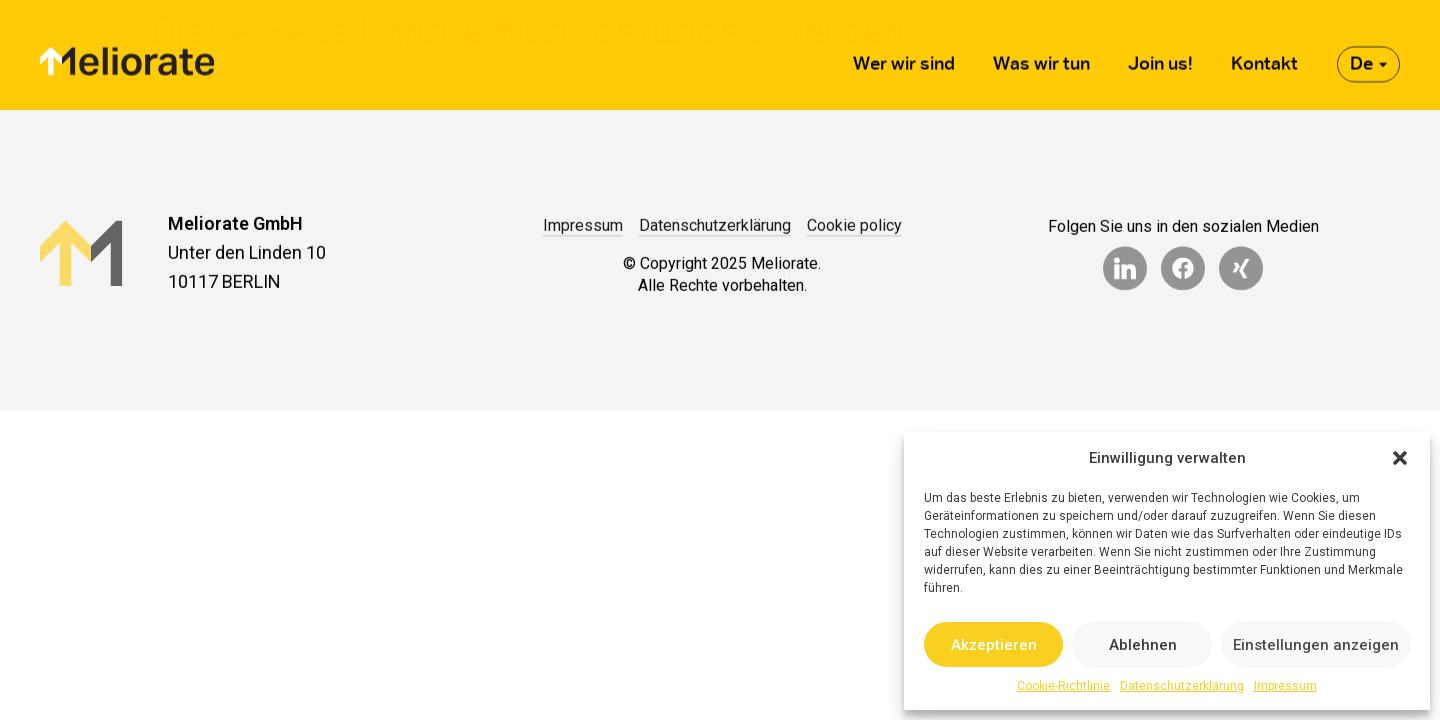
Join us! (1160, 54)
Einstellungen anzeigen (1316, 645)
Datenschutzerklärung (1182, 686)
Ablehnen (1143, 645)
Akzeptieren (994, 645)
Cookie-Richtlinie (1063, 686)
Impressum (1285, 686)
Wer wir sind (904, 54)
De (1368, 54)
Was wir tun (1041, 54)
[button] (1400, 458)
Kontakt (1264, 54)
